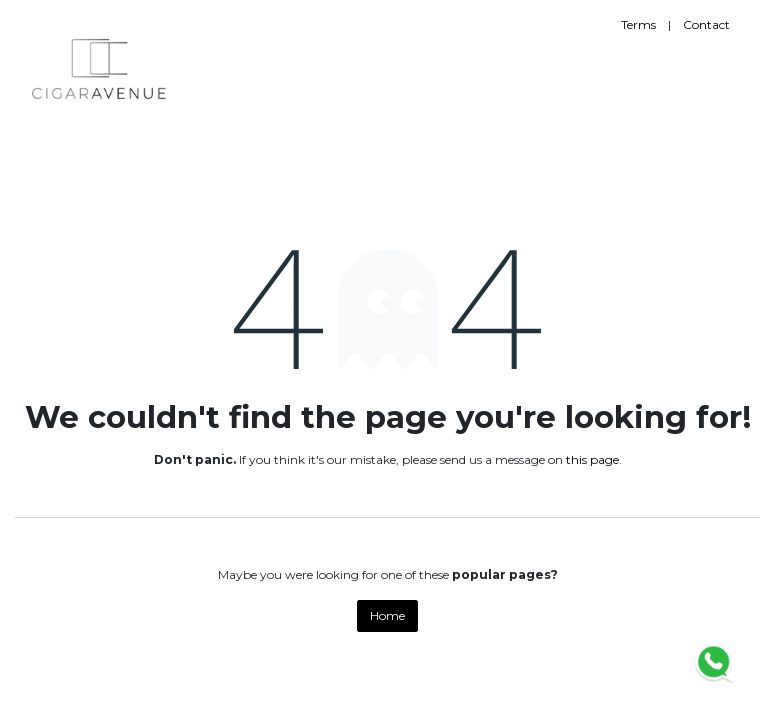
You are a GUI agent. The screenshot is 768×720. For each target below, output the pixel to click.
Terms (638, 24)
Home (387, 615)
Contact (706, 24)
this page (592, 459)
